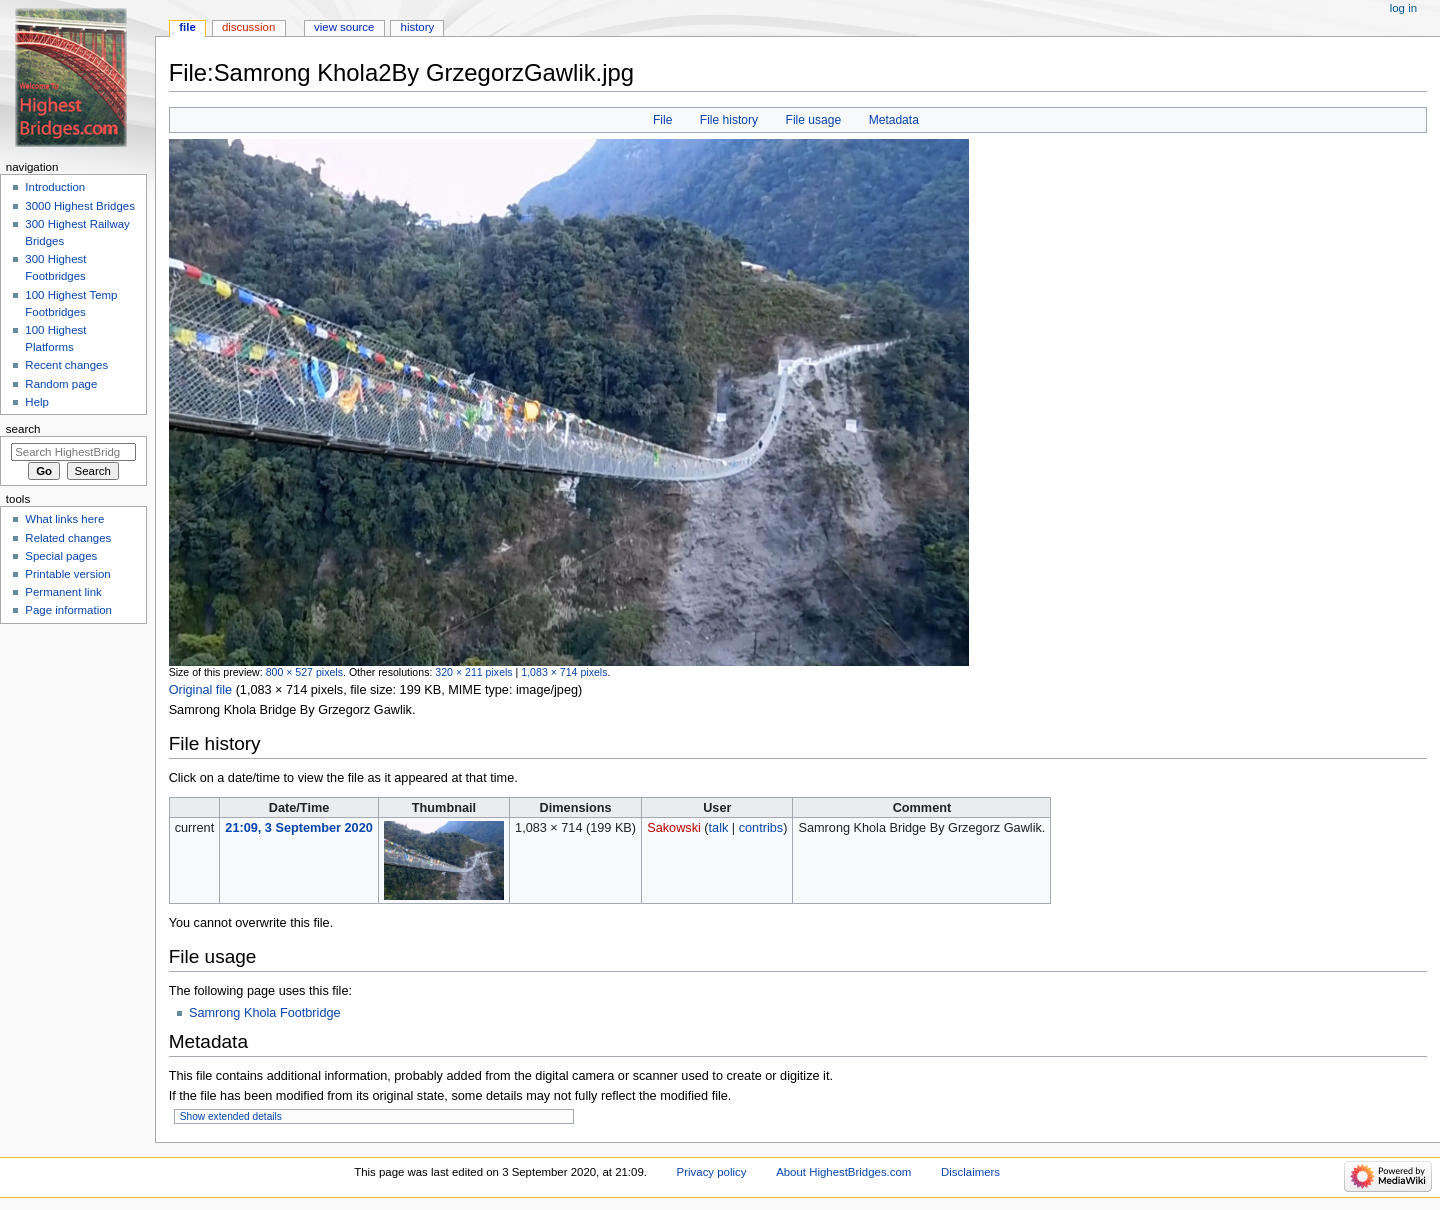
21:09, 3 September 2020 (298, 828)
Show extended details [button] (231, 1116)
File (662, 120)
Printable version (67, 574)
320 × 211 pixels (473, 672)
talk (719, 828)
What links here (64, 519)
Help (37, 402)
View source (344, 27)
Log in (1403, 8)
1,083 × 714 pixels (564, 672)
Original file (200, 690)
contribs (761, 828)
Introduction (55, 187)
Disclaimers (970, 1172)
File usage (814, 120)
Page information (68, 610)
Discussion (248, 27)
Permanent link (63, 592)
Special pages (61, 556)
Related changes (68, 538)
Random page (61, 384)
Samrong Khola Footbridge (265, 1013)
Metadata (894, 120)
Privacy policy (712, 1172)
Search (23, 429)
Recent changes (66, 365)
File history (729, 120)
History (418, 27)
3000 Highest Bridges (80, 206)
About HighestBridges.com (843, 1172)
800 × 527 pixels (304, 672)
